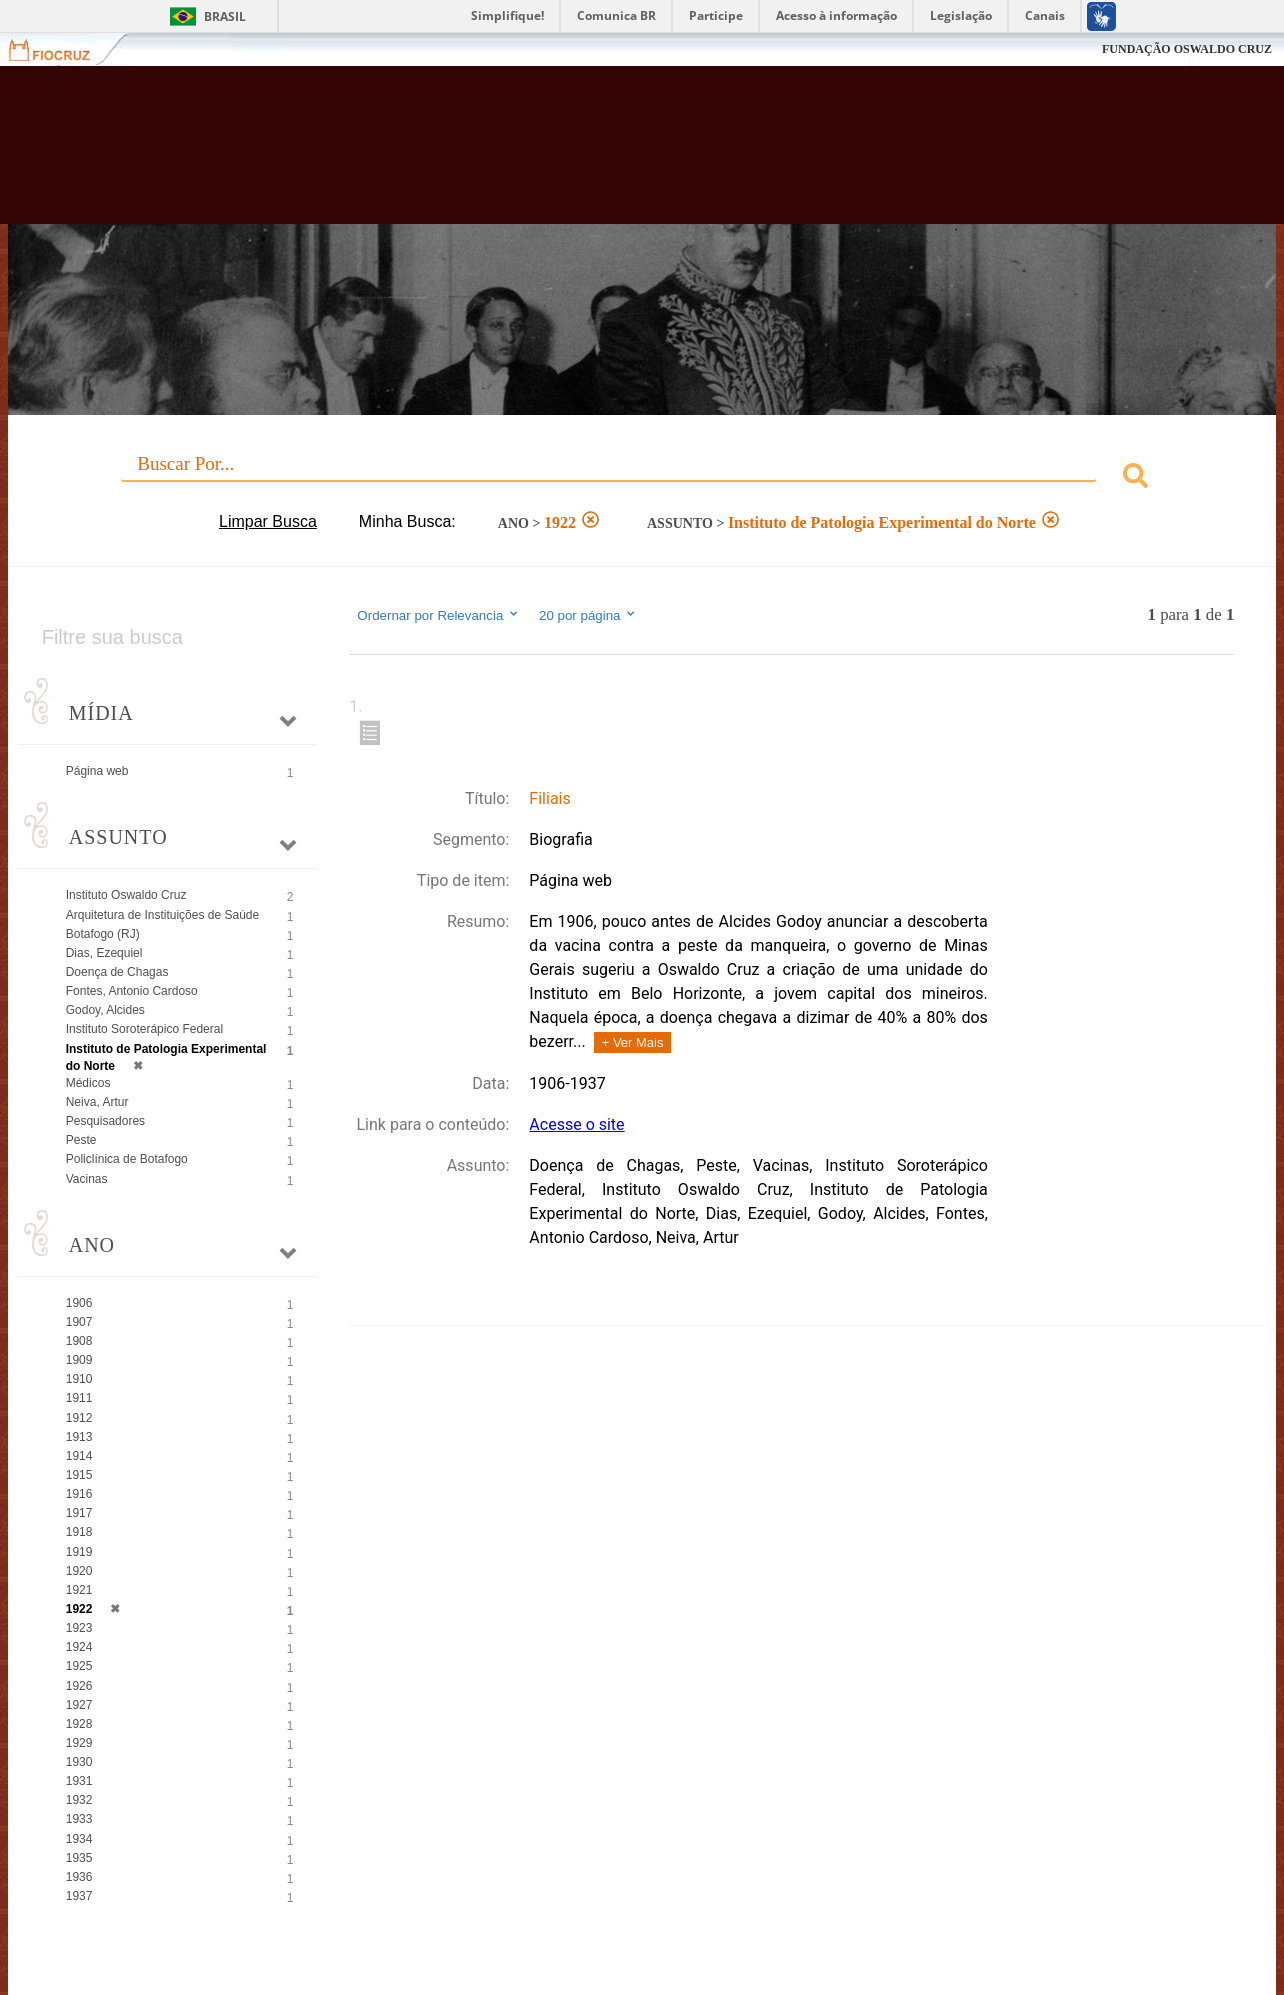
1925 (79, 1666)
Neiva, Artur (97, 1102)
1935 (79, 1858)
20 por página (588, 615)
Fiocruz (61, 49)
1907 (79, 1322)
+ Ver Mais (633, 1042)
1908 (79, 1341)
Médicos (88, 1083)
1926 (79, 1686)
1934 (79, 1839)
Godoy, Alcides (105, 1010)
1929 (79, 1743)
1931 (79, 1781)
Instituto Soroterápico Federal (144, 1029)
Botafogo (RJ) (103, 934)
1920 (79, 1571)
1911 (79, 1398)
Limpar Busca (268, 521)
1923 (79, 1628)
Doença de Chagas (117, 972)
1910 (79, 1379)
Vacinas (87, 1179)
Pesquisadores (105, 1121)
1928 (79, 1724)
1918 (79, 1532)
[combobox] (642, 478)
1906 (79, 1303)
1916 (79, 1494)
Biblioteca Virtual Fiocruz (562, 155)
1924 (79, 1647)
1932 (79, 1800)
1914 (79, 1456)
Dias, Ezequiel (104, 953)
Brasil (225, 16)
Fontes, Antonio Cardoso (132, 991)
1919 (79, 1552)
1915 (79, 1475)
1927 (79, 1705)
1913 (79, 1437)
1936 (79, 1877)
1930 (79, 1762)
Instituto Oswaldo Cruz (126, 895)
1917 (79, 1513)
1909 (79, 1360)
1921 (79, 1590)
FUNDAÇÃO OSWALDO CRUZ (1187, 49)
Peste (81, 1140)
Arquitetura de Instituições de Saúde (162, 915)
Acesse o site (576, 1124)
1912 (79, 1418)
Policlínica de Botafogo (127, 1159)
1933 (79, 1819)
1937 (79, 1896)
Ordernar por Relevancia (438, 615)
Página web (97, 771)
